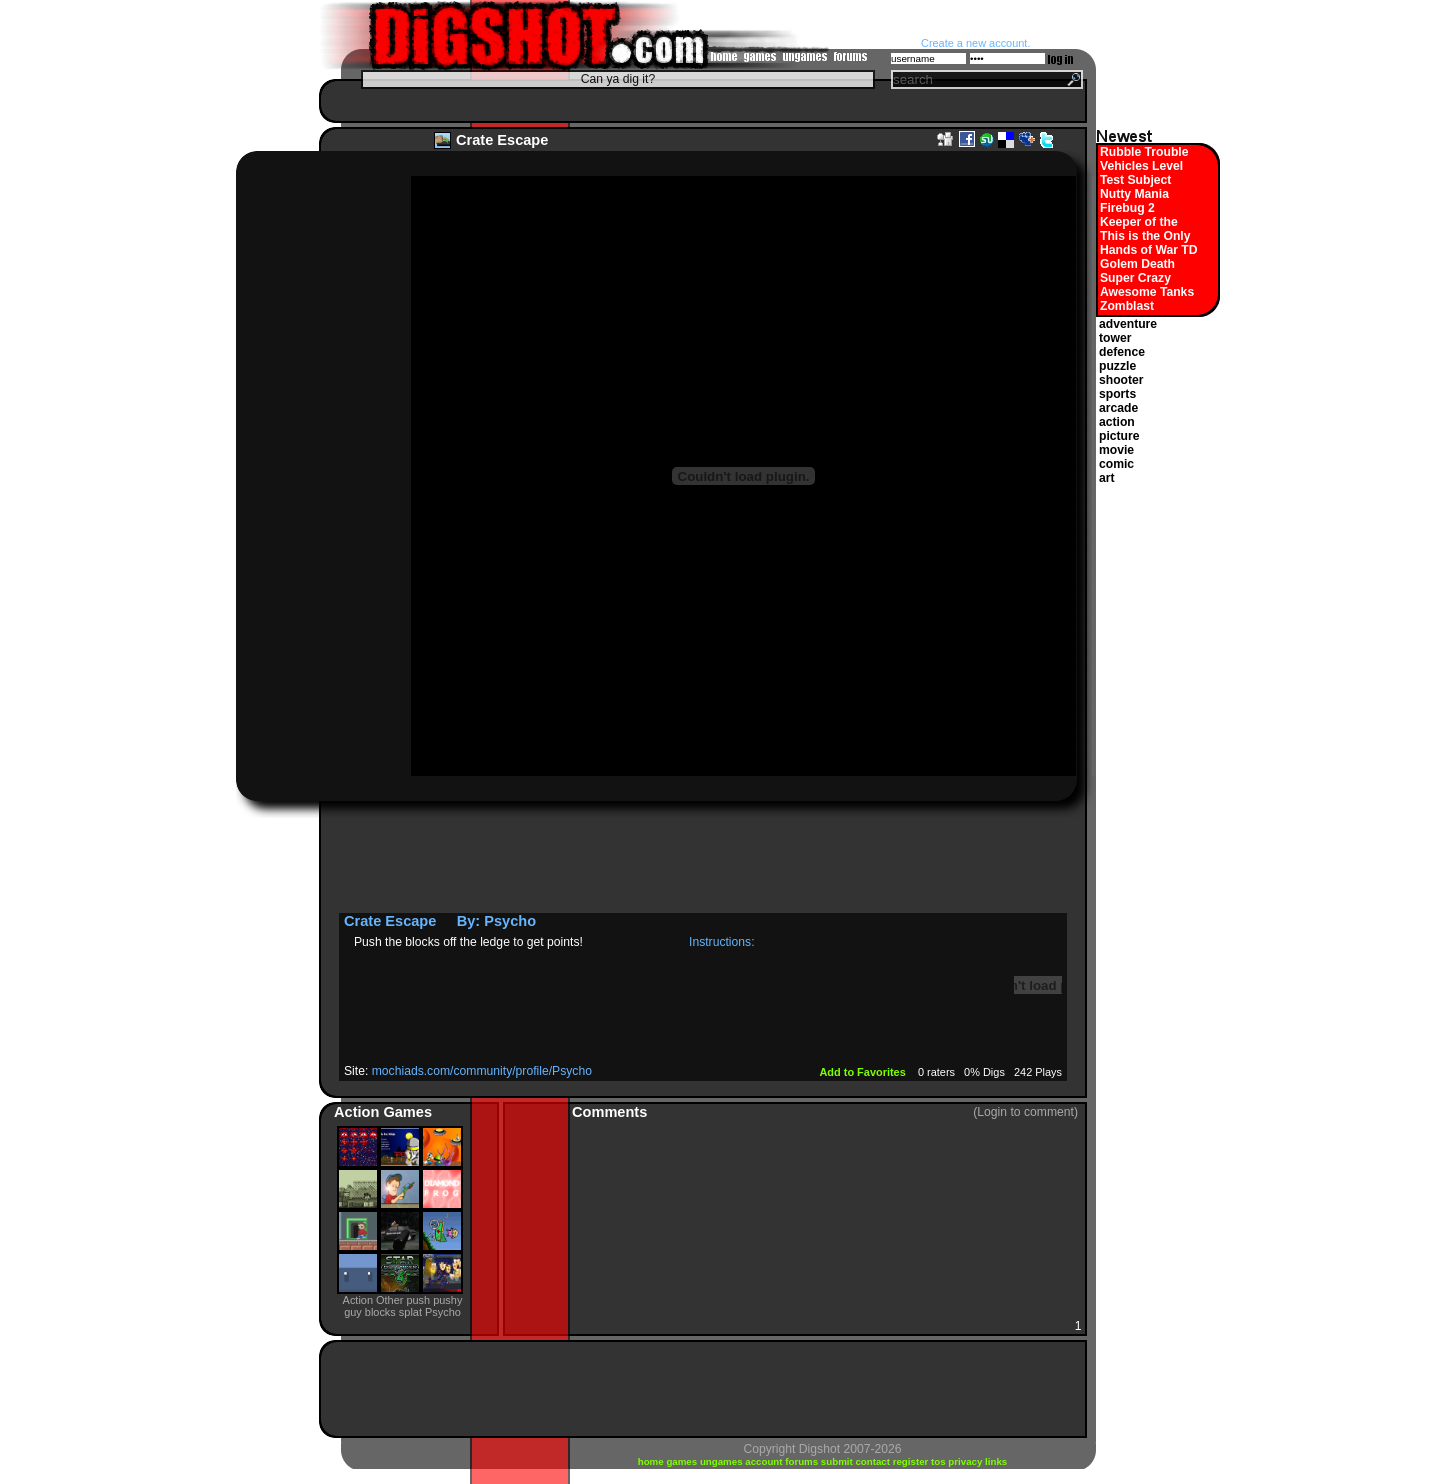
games (683, 1461)
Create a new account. (975, 43)
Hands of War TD (1148, 250)
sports (1117, 394)
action (1117, 422)
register (912, 1461)
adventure (1128, 324)
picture (1119, 436)
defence (1122, 352)
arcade (1118, 408)
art (1107, 478)
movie (1116, 450)
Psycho (510, 921)
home (652, 1461)
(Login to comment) (1025, 1112)
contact (873, 1461)
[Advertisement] (698, 100)
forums (803, 1461)
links (996, 1461)
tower (1115, 338)
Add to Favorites (863, 1072)
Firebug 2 (1127, 208)
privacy (966, 1461)
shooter (1121, 380)
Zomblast (1127, 306)
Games (407, 1112)
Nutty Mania (1134, 194)
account (765, 1461)
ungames (722, 1461)
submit (838, 1461)
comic (1116, 464)
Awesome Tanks (1147, 292)
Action (358, 1112)
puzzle (1117, 366)
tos (939, 1461)
